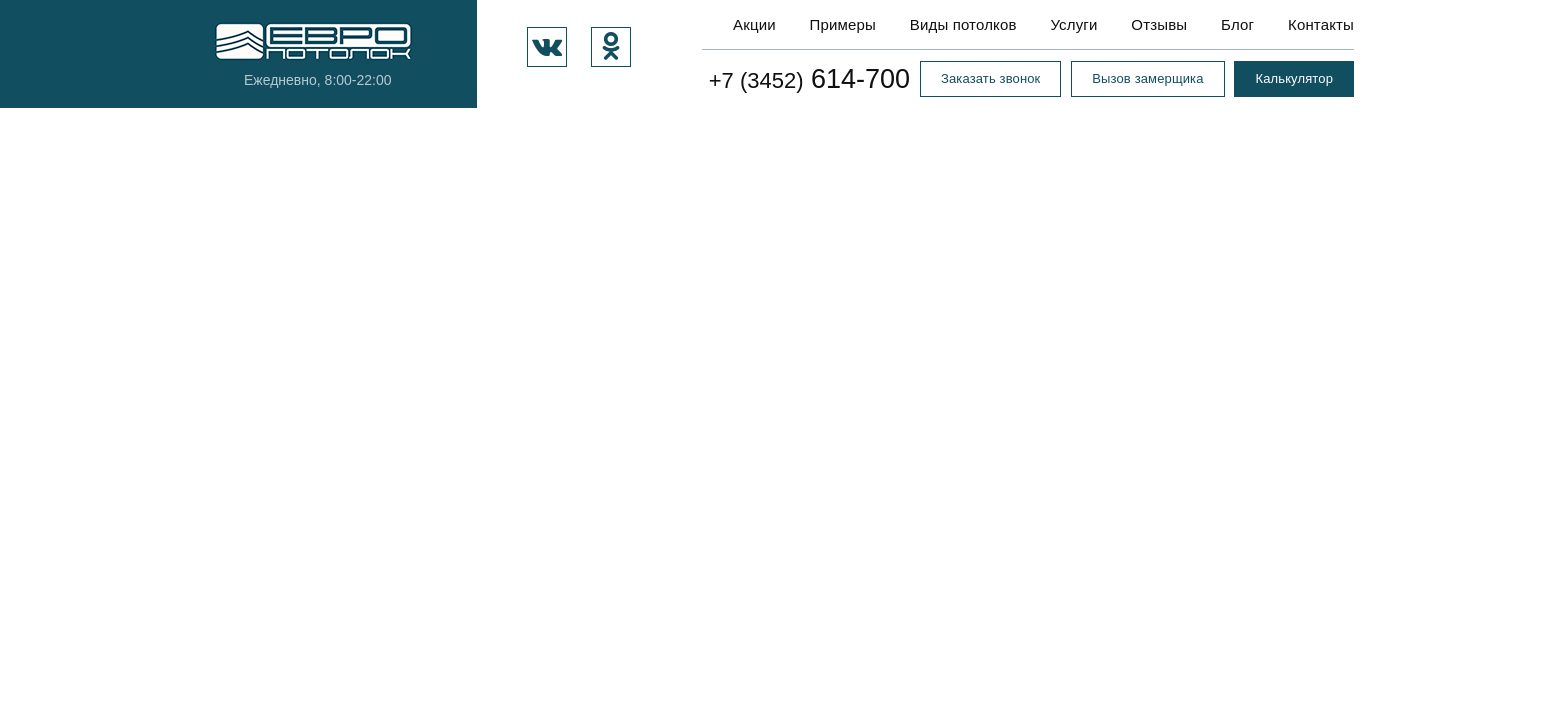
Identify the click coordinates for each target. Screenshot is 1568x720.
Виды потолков (963, 24)
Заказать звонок (990, 78)
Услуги (1073, 24)
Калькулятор (1294, 78)
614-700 (809, 79)
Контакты (1321, 24)
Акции (754, 24)
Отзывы (1159, 24)
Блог (1237, 24)
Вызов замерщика (1147, 78)
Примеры (843, 24)
